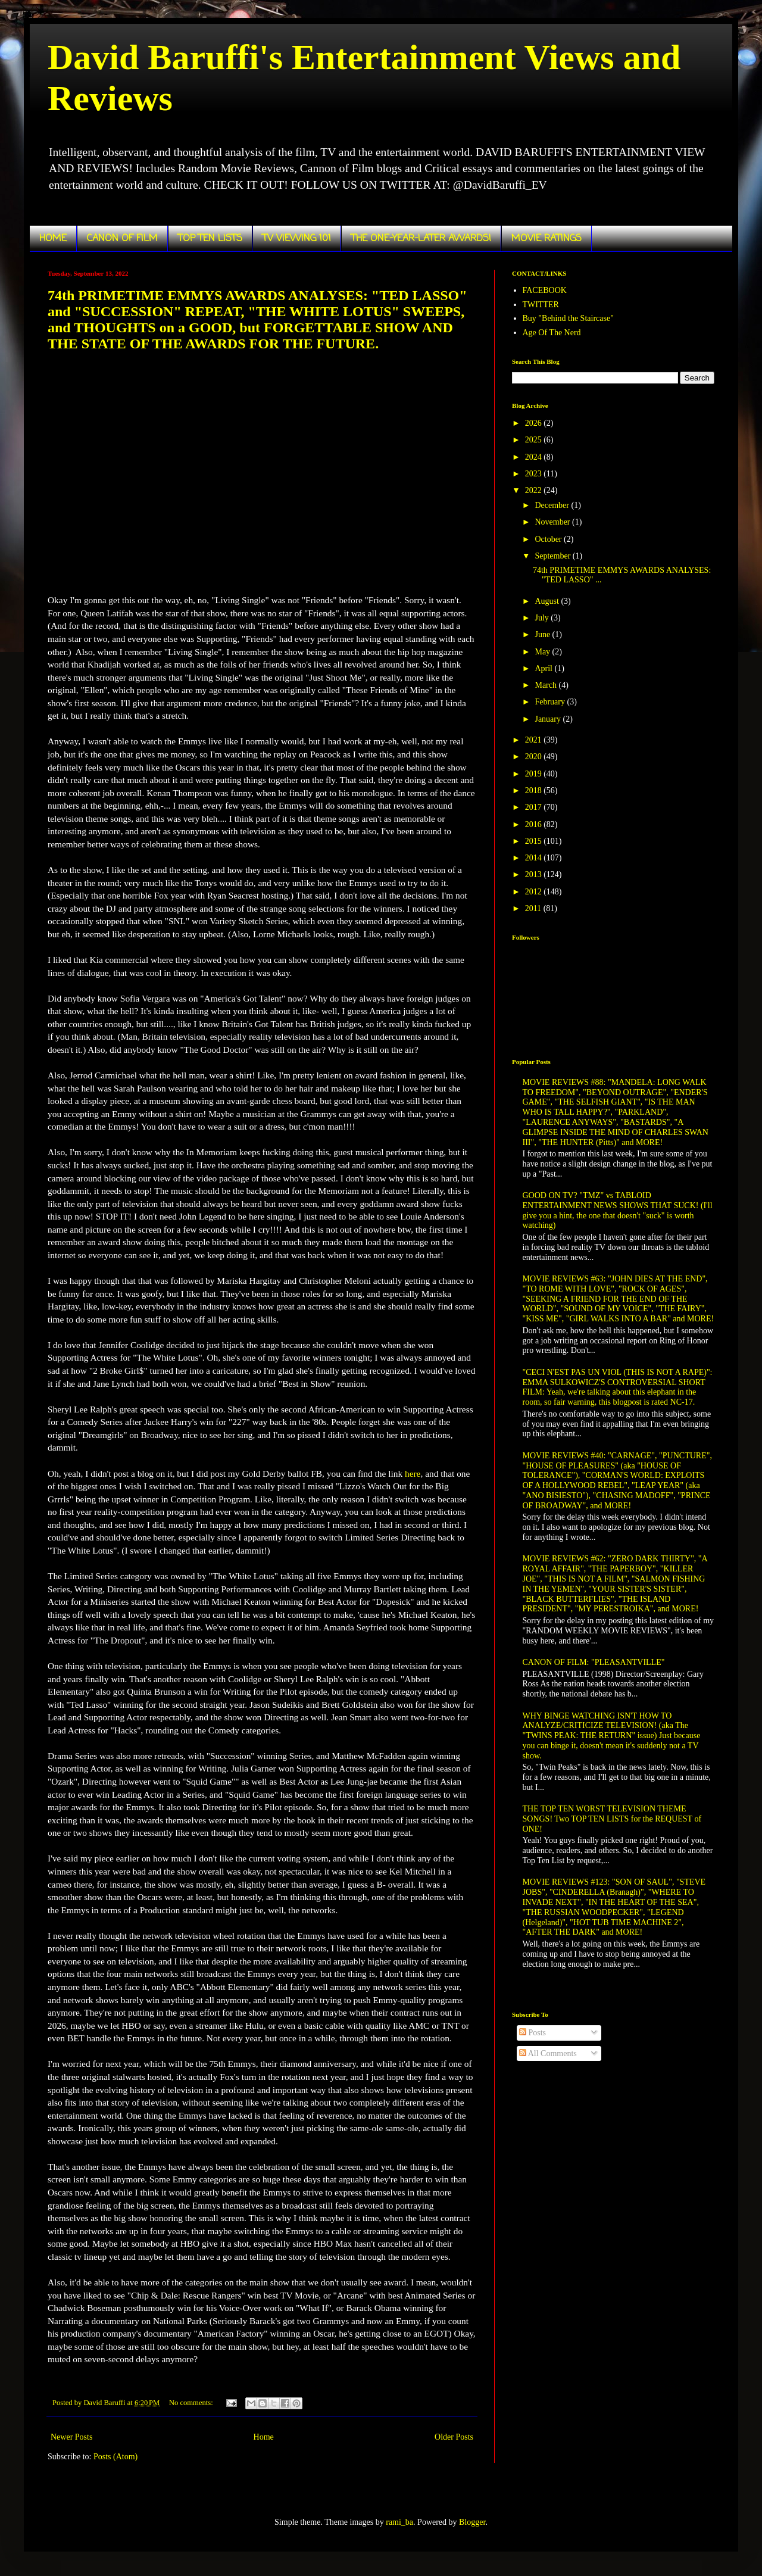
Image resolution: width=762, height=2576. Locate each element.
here (412, 1473)
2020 (534, 756)
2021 (534, 739)
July (543, 617)
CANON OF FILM (122, 239)
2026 (534, 423)
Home (264, 2436)
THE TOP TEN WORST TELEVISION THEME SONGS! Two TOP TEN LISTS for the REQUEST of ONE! (612, 1818)
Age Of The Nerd (552, 332)
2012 (534, 891)
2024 (534, 457)
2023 (534, 473)
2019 (534, 773)
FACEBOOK (545, 290)
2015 (534, 841)
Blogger (472, 2522)
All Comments (548, 2053)
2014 (534, 857)
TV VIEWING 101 (297, 239)
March (546, 685)
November (553, 521)
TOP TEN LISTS (210, 239)
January (549, 719)
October (549, 539)
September (553, 555)
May (543, 651)
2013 (534, 874)
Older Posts (454, 2436)
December (553, 505)
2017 (534, 807)
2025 (534, 439)
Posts (532, 2032)
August (548, 601)
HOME (53, 239)
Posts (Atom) (115, 2456)
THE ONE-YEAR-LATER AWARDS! (421, 239)
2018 (534, 790)
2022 (534, 490)
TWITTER (541, 304)
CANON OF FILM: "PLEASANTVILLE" (594, 1662)
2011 (534, 908)
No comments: (192, 2403)
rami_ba (399, 2522)
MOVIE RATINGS (546, 239)
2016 (534, 824)
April (544, 668)
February (551, 701)
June (543, 634)
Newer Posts (71, 2436)
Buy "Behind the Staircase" (568, 318)
